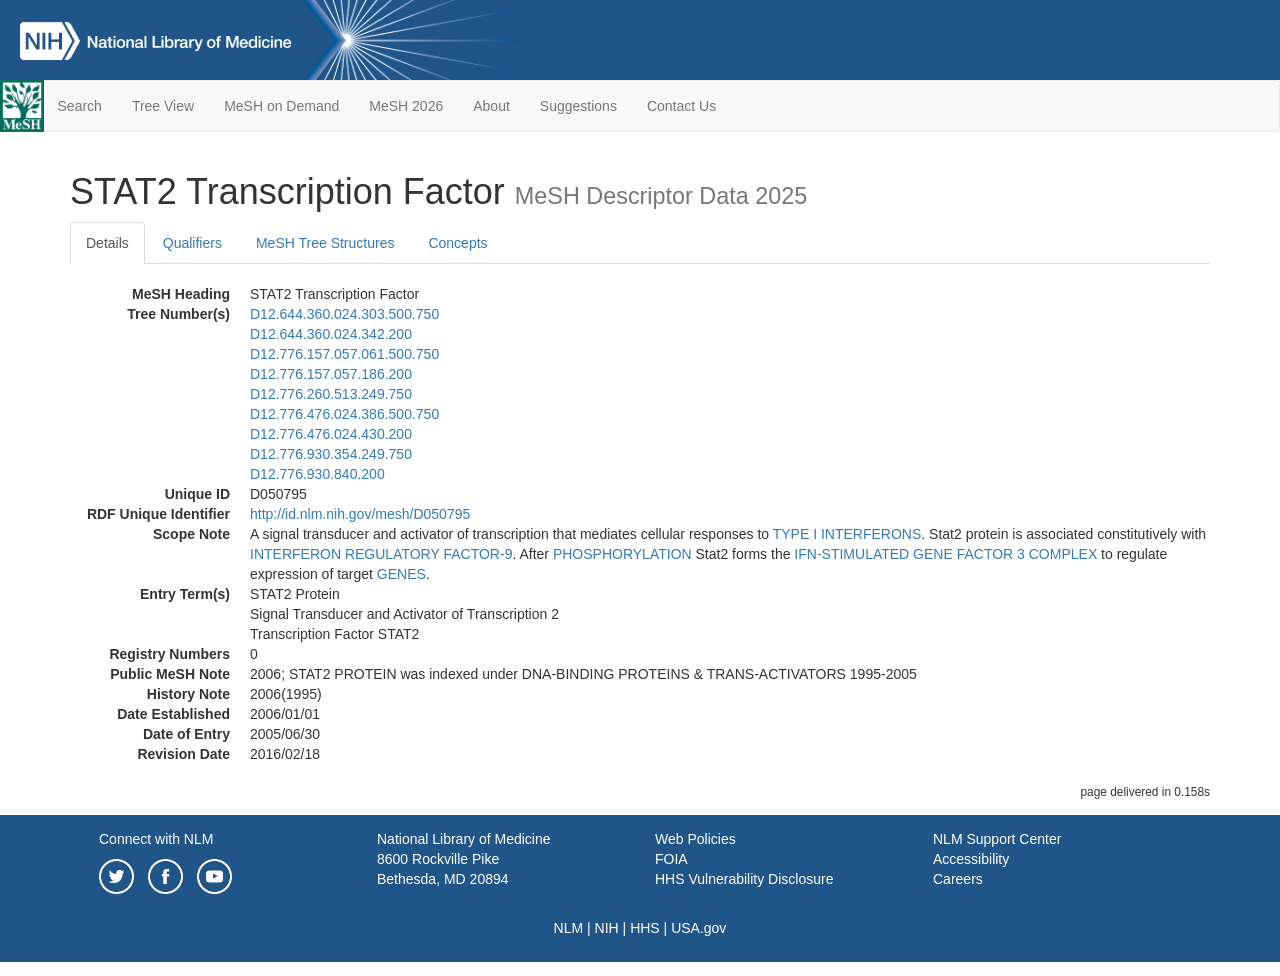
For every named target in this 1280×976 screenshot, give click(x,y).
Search (80, 106)
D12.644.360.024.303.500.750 (344, 314)
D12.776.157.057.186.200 (331, 374)
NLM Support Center (997, 839)
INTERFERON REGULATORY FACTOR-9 (381, 554)
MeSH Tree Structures (325, 243)
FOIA (671, 859)
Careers (958, 879)
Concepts (457, 243)
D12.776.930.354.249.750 (331, 454)
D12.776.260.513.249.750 (331, 394)
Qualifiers (192, 243)
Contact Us (681, 106)
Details (107, 243)
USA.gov (698, 928)
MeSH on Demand (281, 106)
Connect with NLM (156, 839)
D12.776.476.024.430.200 (331, 434)
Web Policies (695, 839)
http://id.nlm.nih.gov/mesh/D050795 (360, 514)
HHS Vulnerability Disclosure (744, 879)
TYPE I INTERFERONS (847, 534)
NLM (569, 928)
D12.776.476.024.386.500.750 (344, 414)
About (491, 106)
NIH (607, 928)
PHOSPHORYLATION (622, 554)
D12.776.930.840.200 (317, 474)
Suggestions (578, 106)
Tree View (163, 106)
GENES (401, 574)
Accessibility (971, 859)
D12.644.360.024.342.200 (331, 334)
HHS (645, 928)
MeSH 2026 (406, 106)
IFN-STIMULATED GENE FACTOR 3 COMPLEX (945, 554)
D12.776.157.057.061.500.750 (344, 354)
